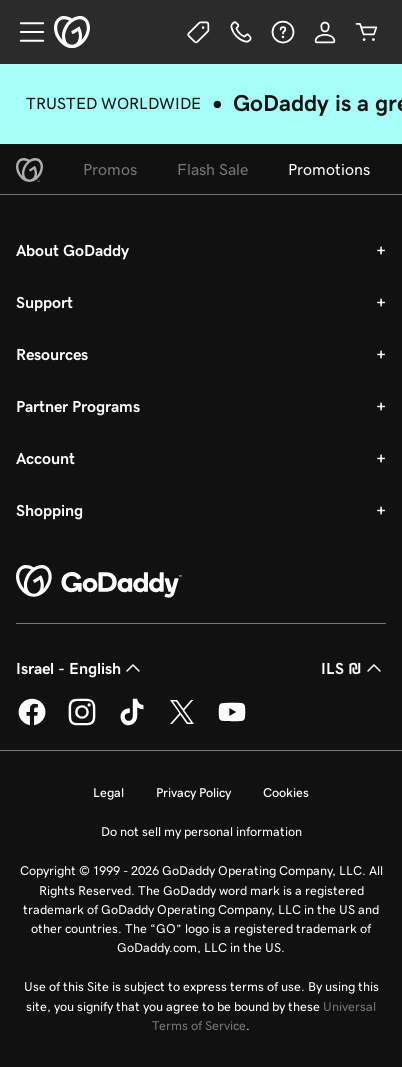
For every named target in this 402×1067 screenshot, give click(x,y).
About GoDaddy (72, 250)
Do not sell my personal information (201, 831)
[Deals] (199, 32)
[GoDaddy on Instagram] (82, 722)
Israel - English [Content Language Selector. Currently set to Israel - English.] (80, 668)
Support (44, 302)
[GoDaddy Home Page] (99, 582)
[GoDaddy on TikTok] (132, 722)
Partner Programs (78, 406)
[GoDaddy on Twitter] (182, 722)
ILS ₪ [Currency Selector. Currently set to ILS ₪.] (353, 668)
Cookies (286, 792)
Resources (52, 354)
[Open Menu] (24, 32)
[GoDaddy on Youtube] (232, 722)
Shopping (49, 510)
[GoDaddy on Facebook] (32, 722)
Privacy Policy (193, 792)
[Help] (283, 32)
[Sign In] (325, 32)
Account (45, 458)
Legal (108, 792)
